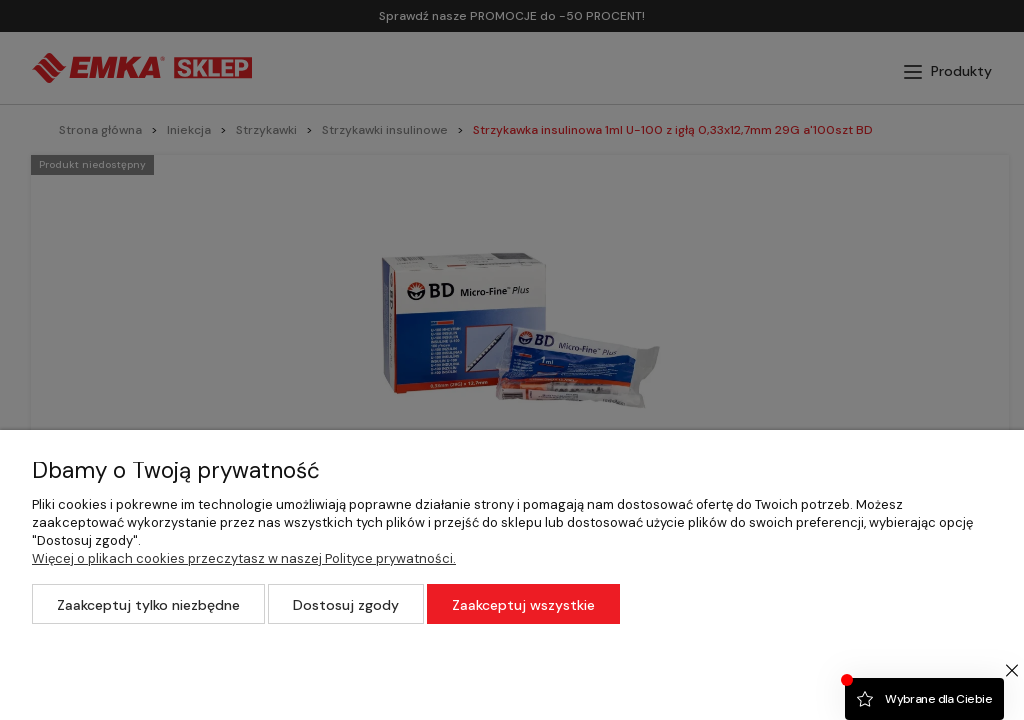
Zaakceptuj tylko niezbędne (148, 605)
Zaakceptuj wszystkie (523, 605)
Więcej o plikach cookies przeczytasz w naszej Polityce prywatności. (244, 558)
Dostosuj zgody (346, 605)
